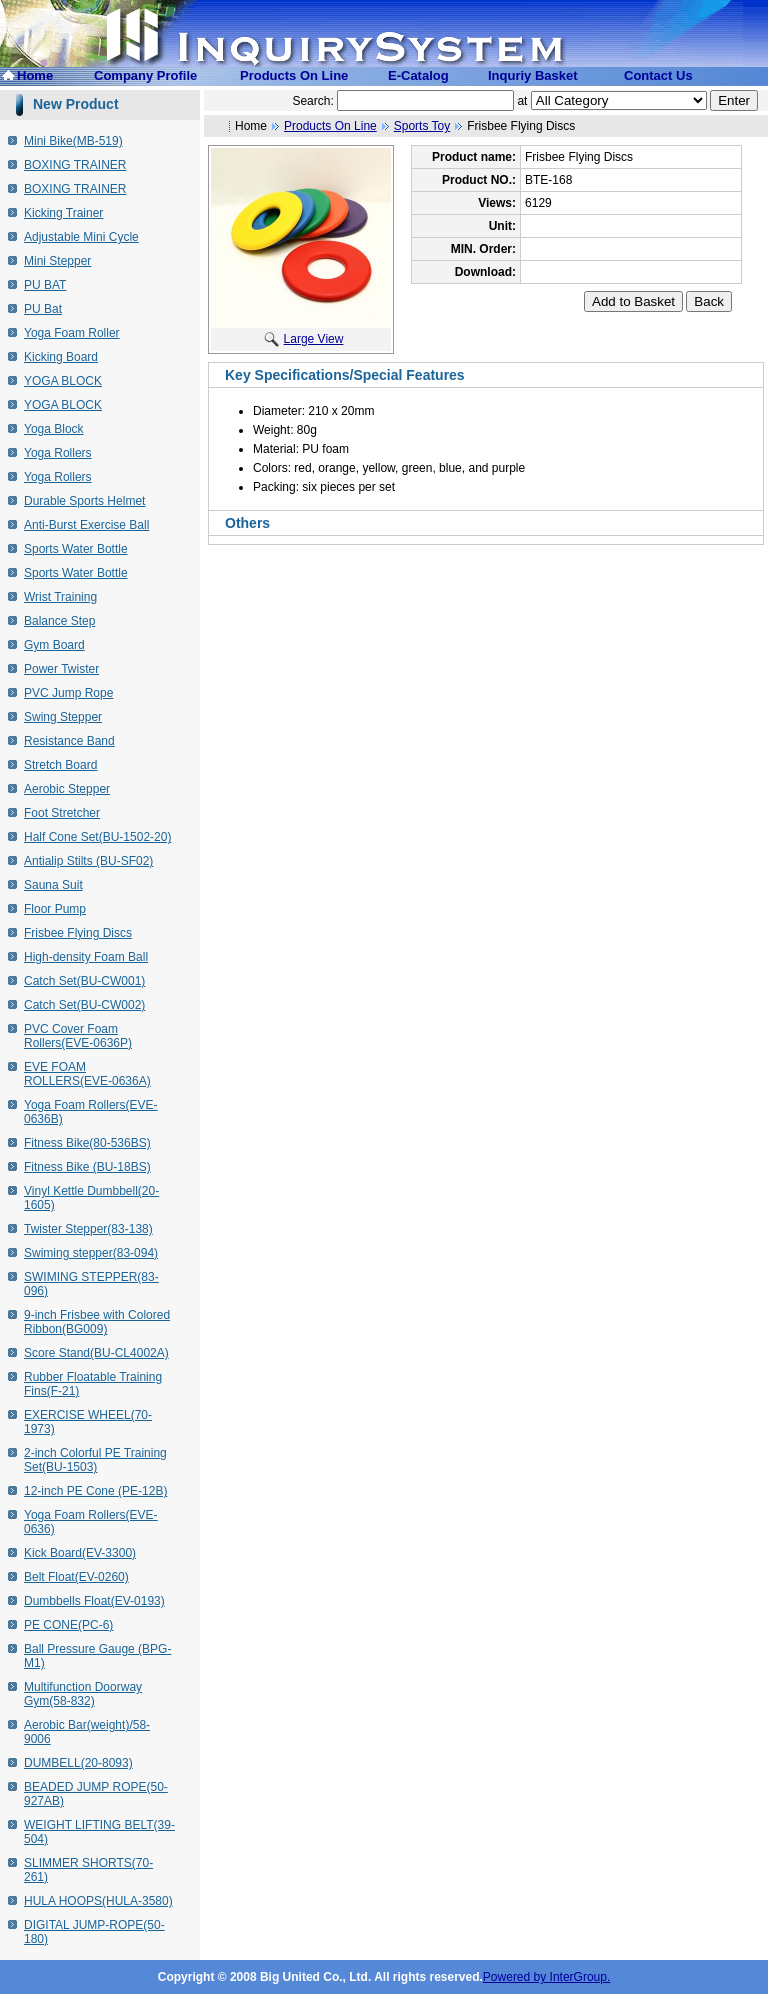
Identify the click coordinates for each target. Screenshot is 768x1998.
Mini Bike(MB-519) (73, 141)
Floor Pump (55, 909)
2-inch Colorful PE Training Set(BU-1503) (95, 1460)
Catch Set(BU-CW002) (84, 1005)
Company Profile (145, 75)
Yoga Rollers (58, 453)
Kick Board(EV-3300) (80, 1553)
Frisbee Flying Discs (78, 933)
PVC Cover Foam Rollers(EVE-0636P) (78, 1036)
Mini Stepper (57, 261)
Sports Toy (422, 126)
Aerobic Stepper (67, 789)
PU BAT (45, 285)
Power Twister (61, 669)
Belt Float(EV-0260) (76, 1577)
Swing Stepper (63, 717)
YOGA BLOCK (63, 381)
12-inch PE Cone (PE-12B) (95, 1491)
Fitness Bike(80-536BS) (87, 1143)
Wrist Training (60, 597)
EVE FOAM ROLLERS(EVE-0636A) (87, 1074)
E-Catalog (418, 75)
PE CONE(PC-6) (68, 1625)
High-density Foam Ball (86, 957)
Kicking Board (61, 357)
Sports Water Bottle (76, 549)
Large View (304, 339)
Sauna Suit (53, 885)
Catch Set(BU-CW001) (84, 981)
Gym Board (54, 645)
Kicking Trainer (63, 213)
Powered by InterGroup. (546, 1977)
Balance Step (59, 621)
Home (35, 75)
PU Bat (43, 309)
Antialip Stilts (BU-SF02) (88, 861)
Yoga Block (54, 429)
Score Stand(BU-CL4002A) (96, 1353)
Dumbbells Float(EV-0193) (94, 1601)
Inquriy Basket (533, 75)
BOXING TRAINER (75, 165)
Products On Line (294, 75)
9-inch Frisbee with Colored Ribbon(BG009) (97, 1322)
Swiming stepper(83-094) (91, 1253)
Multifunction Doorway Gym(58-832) (83, 1694)
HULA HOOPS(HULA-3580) (98, 1901)
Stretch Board (60, 765)
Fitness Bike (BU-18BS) (87, 1167)
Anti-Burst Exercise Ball (86, 525)
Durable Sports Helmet (84, 501)
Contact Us (658, 75)
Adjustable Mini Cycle (81, 237)
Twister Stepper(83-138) (88, 1229)
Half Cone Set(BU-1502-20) (97, 837)
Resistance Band (69, 741)
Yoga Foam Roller (72, 333)
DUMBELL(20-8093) (78, 1763)
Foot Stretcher (62, 813)
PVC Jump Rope (68, 693)
